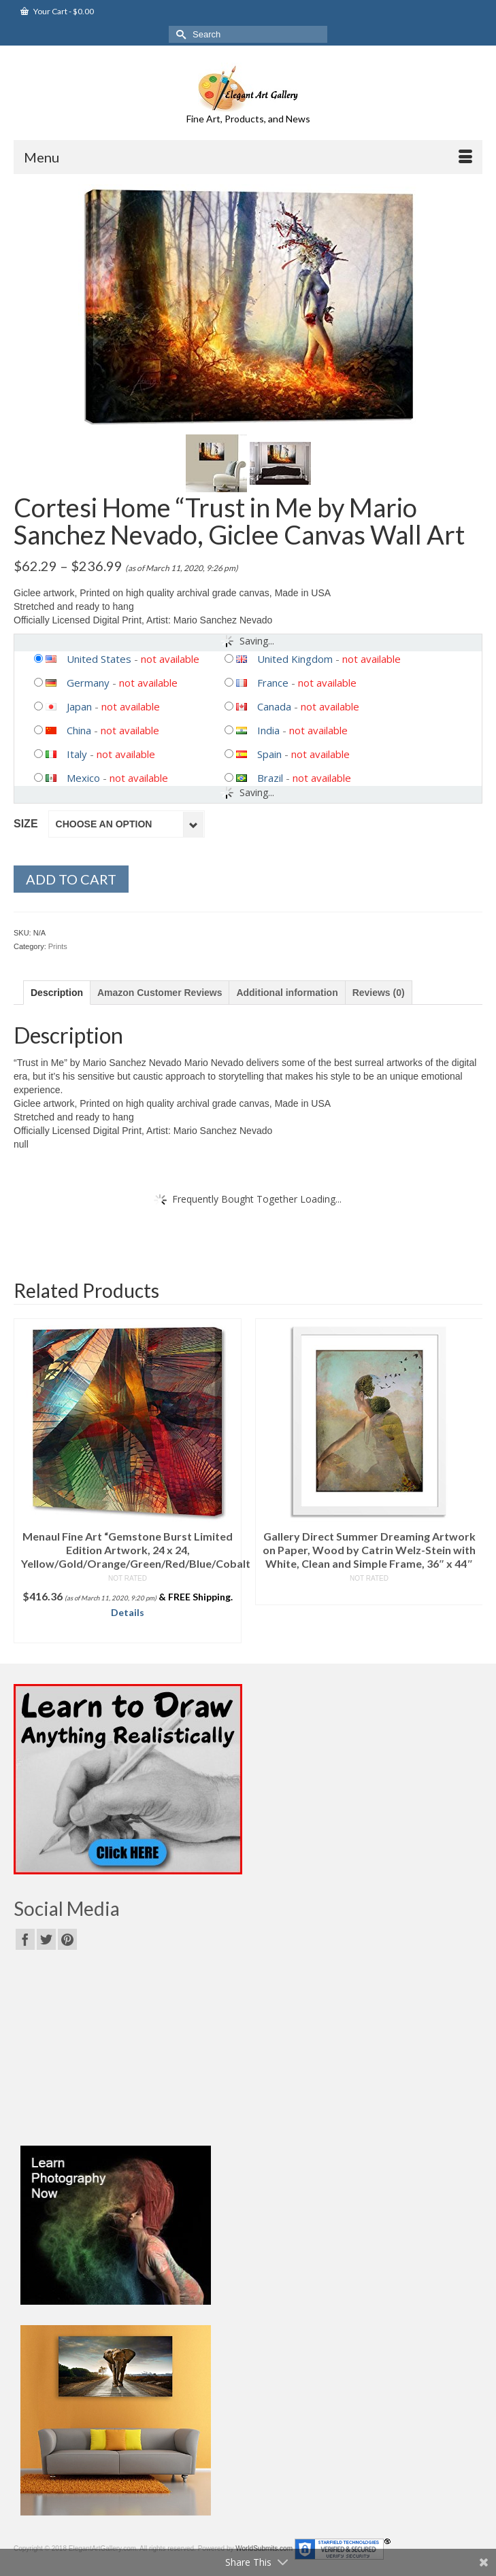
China (79, 730)
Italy (77, 754)
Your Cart (57, 11)
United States (99, 659)
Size (26, 823)
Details (127, 1612)
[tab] (56, 992)
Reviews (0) (378, 992)
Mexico (83, 778)
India (268, 730)
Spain (269, 754)
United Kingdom (295, 659)
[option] (127, 1480)
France (272, 682)
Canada (274, 706)
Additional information (286, 992)
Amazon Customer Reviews (159, 992)
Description (57, 992)
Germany (88, 682)
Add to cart (71, 879)
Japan (79, 706)
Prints (57, 946)
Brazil (270, 778)
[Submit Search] (179, 34)
